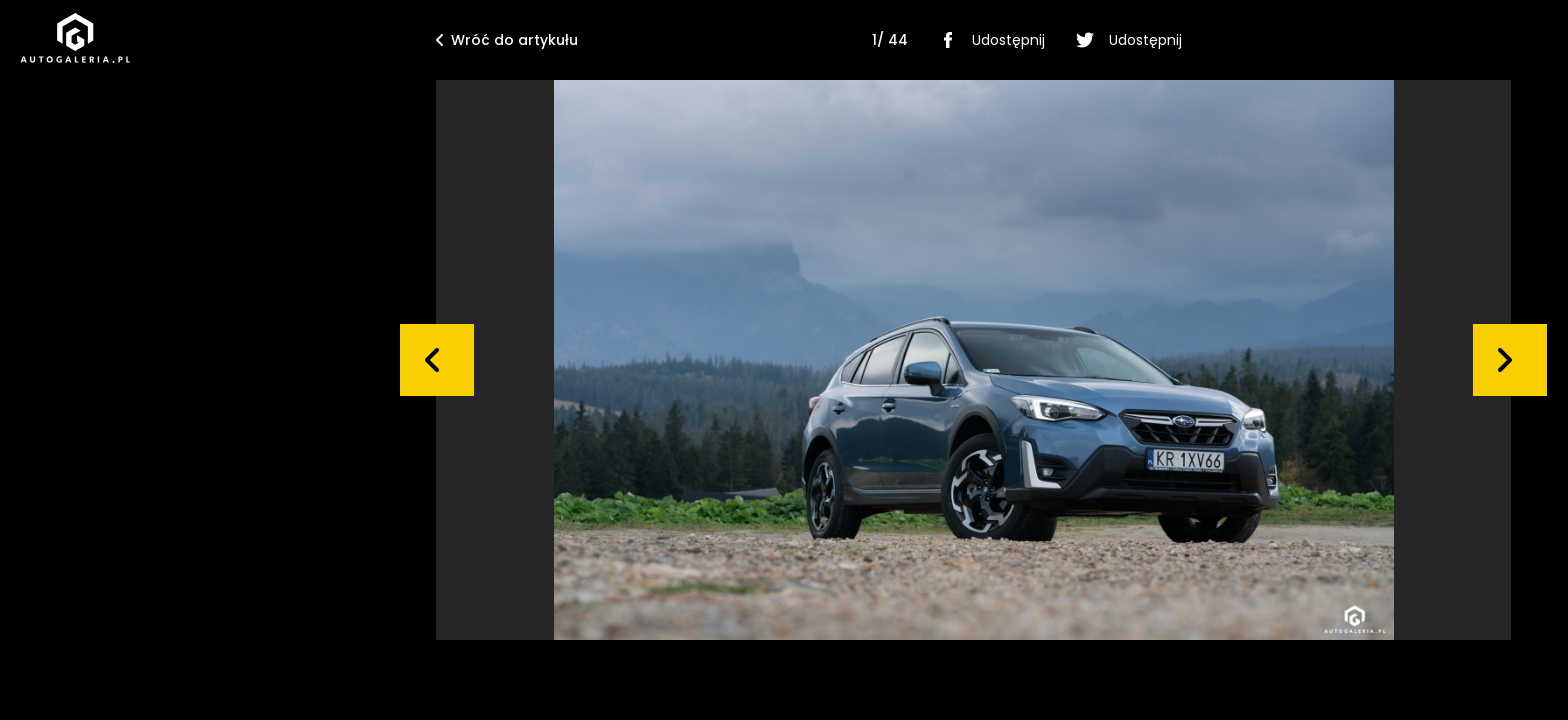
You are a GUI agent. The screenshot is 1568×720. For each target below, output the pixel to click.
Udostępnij (988, 40)
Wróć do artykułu (507, 40)
